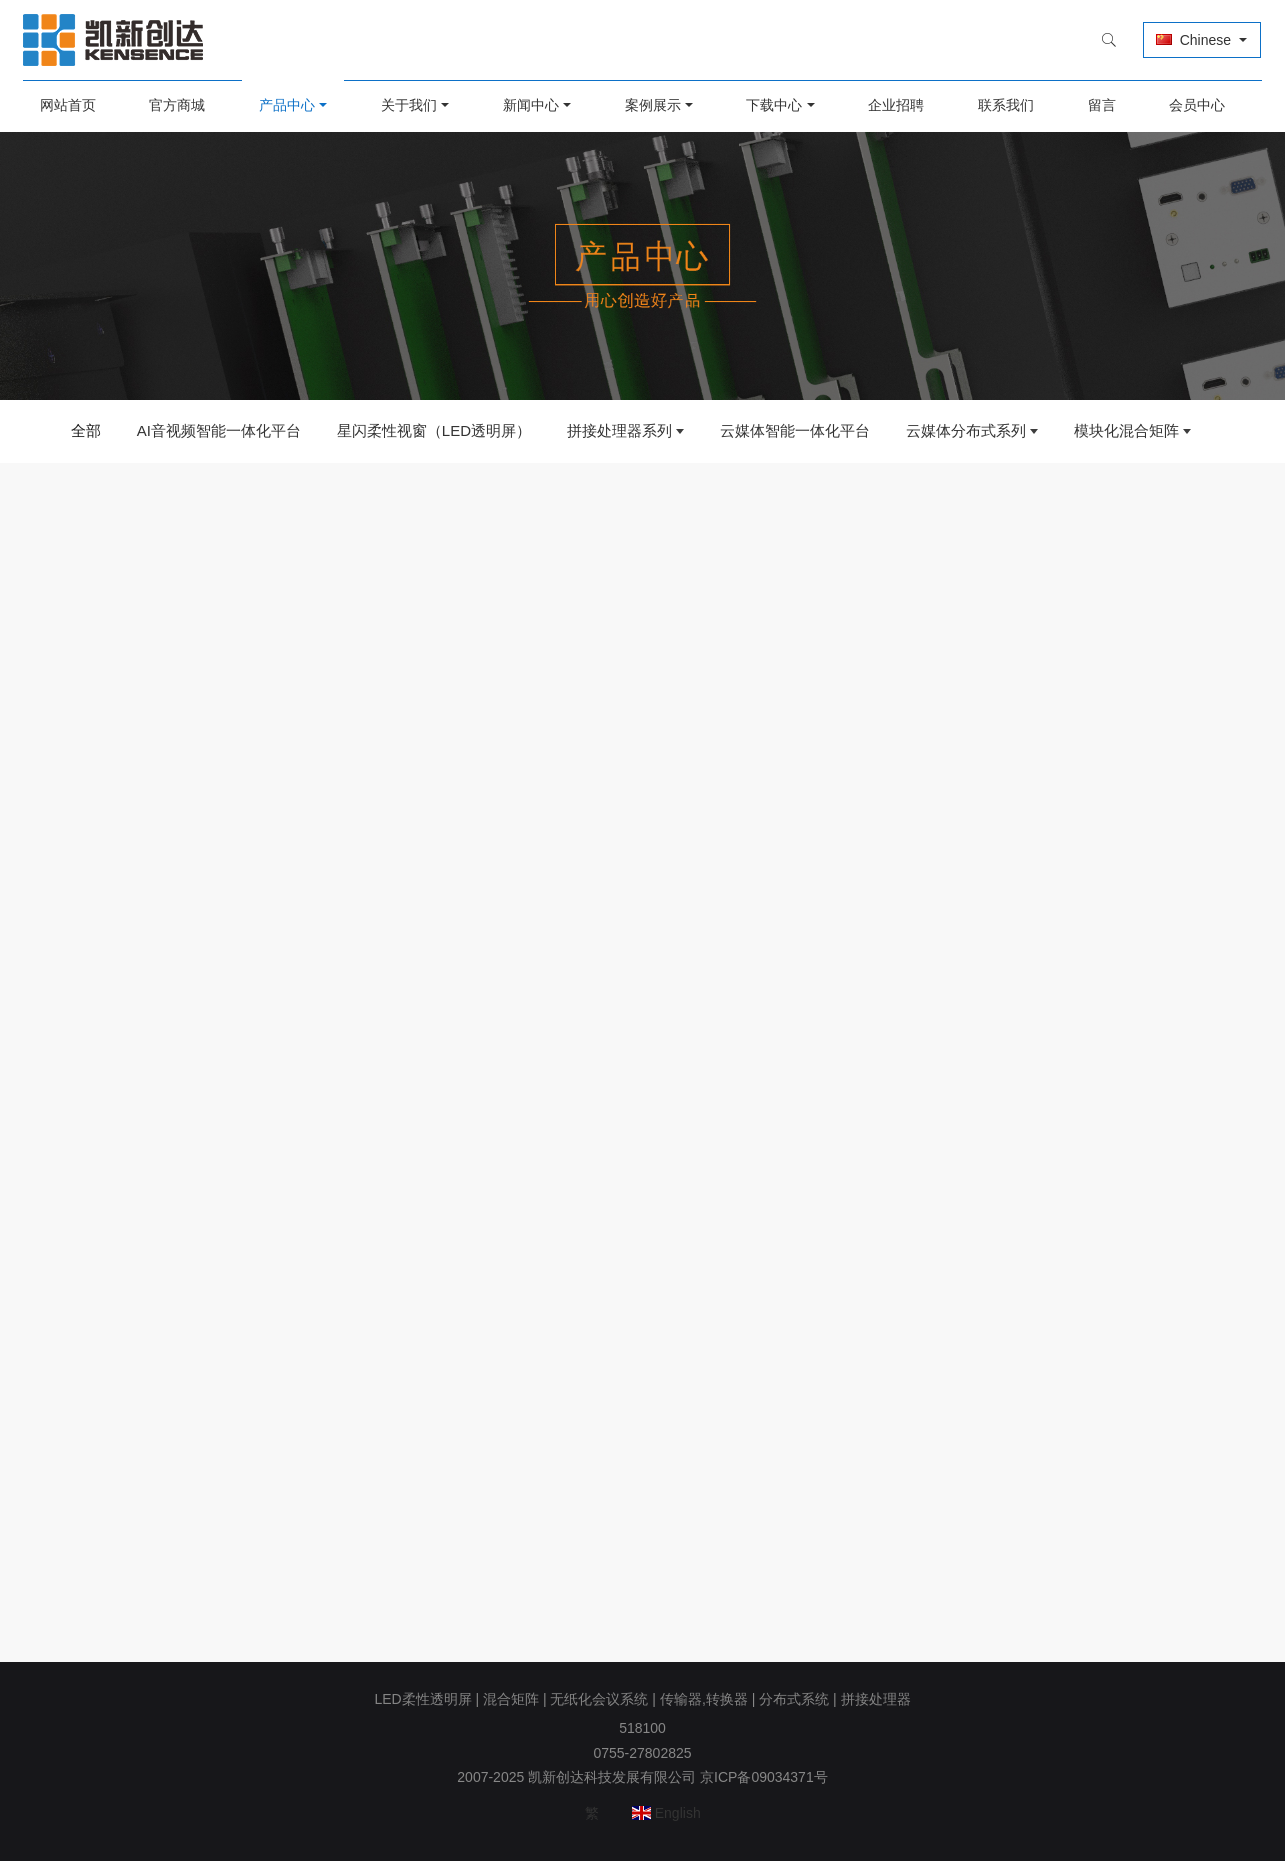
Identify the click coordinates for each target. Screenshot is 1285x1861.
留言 (1097, 105)
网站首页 (74, 105)
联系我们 (1002, 105)
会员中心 (1191, 105)
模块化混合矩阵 (1126, 430)
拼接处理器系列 (619, 430)
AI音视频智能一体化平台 (219, 430)
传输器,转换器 (704, 1699)
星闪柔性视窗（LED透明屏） (434, 430)
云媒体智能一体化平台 (795, 430)
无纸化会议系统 (599, 1699)
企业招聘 (894, 105)
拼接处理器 (876, 1699)
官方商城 (183, 105)
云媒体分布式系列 (966, 430)
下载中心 (773, 105)
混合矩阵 (511, 1699)
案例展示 (653, 105)
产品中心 (291, 105)
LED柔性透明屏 (422, 1699)
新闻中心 (532, 105)
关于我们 (412, 105)
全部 (86, 430)
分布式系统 (794, 1699)
